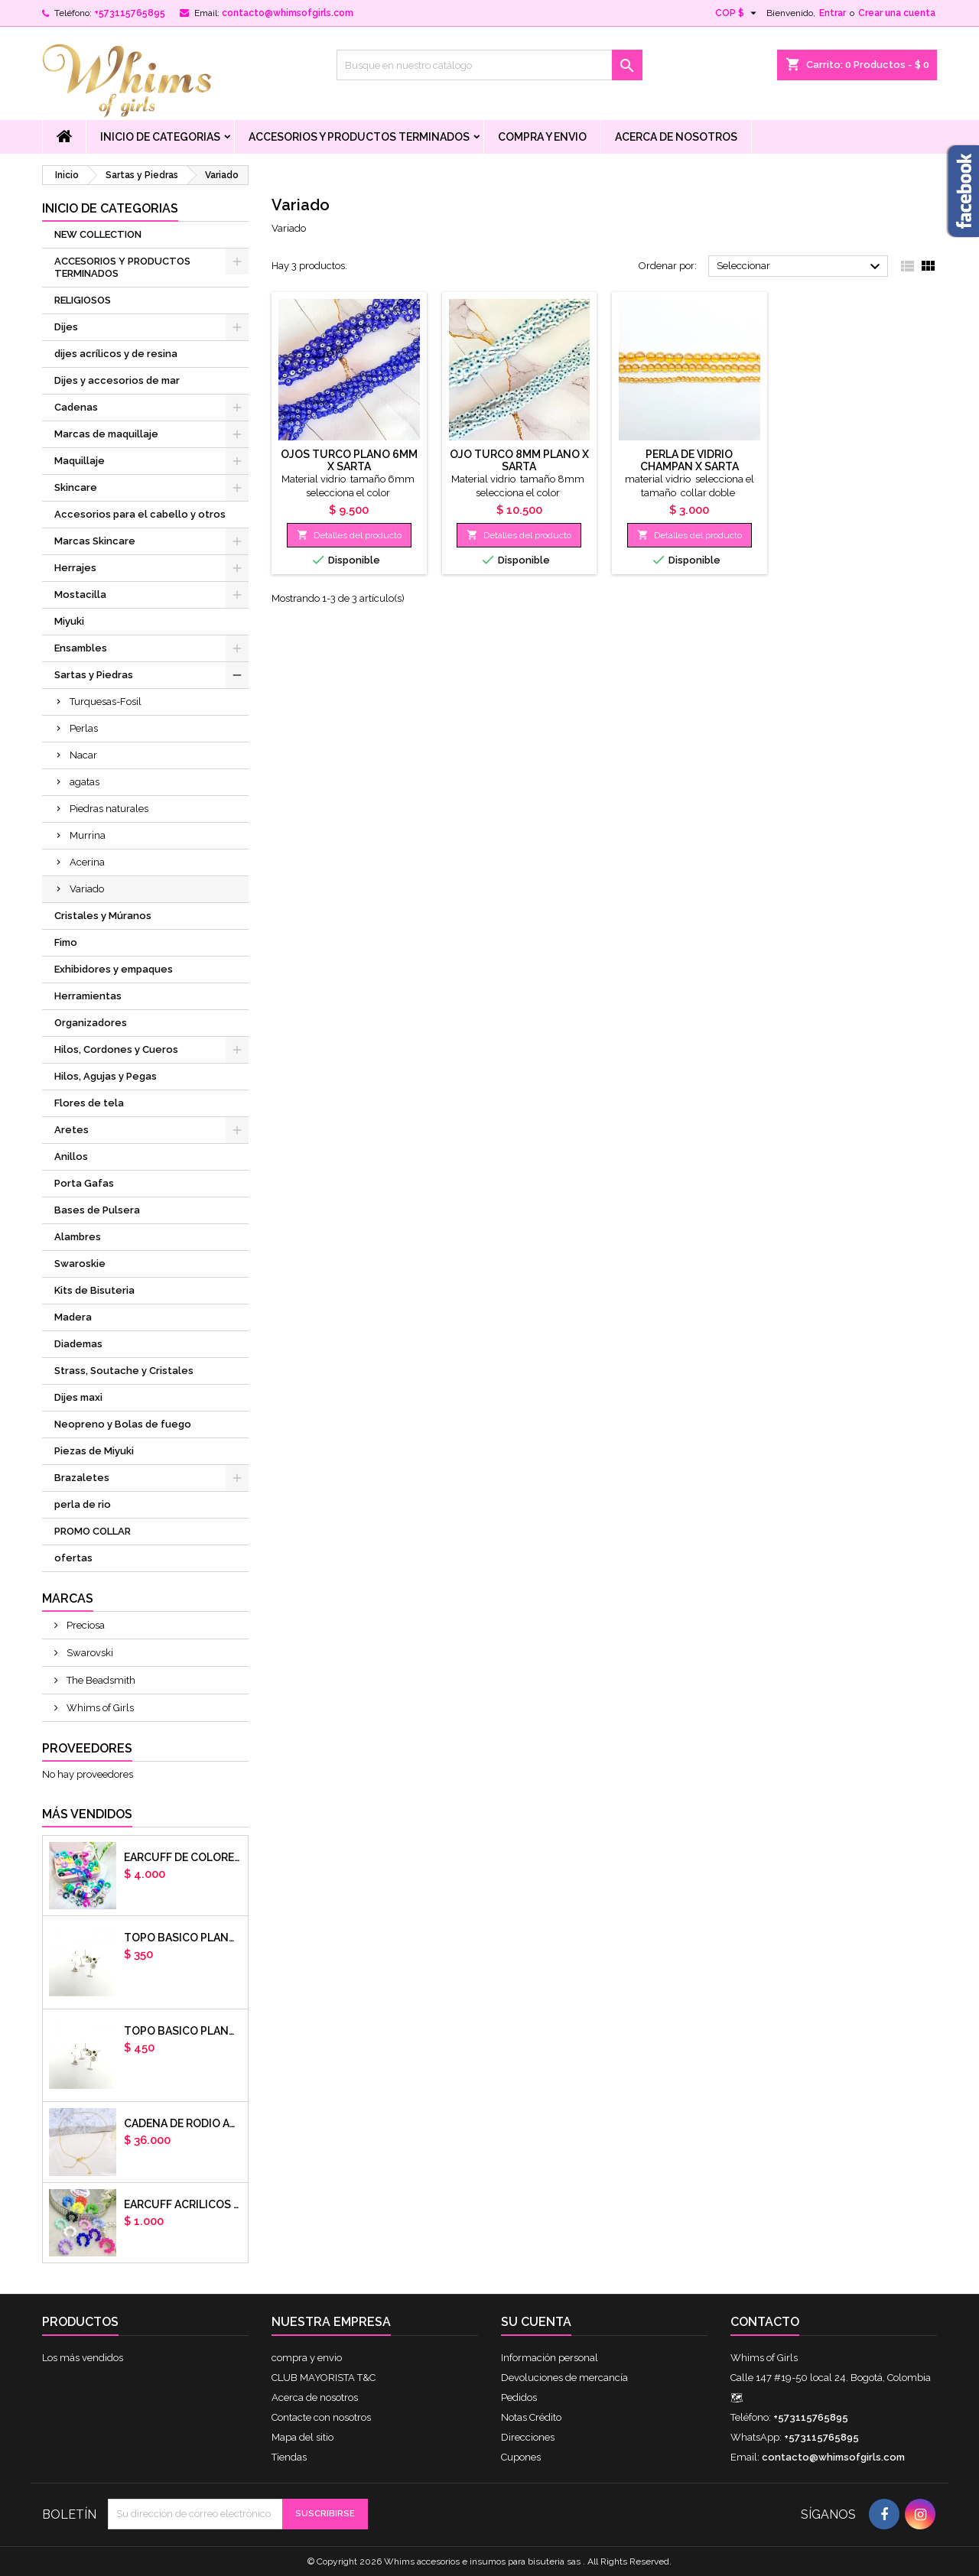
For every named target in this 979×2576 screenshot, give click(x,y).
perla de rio (82, 1504)
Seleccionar (800, 267)
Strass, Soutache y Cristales (124, 1370)
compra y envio (542, 137)
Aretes (71, 1129)
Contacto (764, 2322)
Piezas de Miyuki (94, 1451)
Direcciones (528, 2437)
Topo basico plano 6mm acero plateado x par (183, 1937)
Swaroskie (80, 1263)
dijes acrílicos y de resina (115, 353)
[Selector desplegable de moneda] (737, 13)
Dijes (66, 327)
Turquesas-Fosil (105, 701)
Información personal (549, 2357)
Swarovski (88, 1652)
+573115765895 (129, 13)
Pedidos (519, 2397)
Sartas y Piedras (93, 675)
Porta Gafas (84, 1183)
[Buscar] (489, 65)
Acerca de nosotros (676, 137)
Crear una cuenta (896, 13)
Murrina (88, 835)
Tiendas (289, 2457)
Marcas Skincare (94, 541)
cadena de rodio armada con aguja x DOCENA (183, 2123)
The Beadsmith (99, 1680)
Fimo (65, 942)
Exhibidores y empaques (113, 969)
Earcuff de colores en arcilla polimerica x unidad (183, 1857)
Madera (73, 1317)
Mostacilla (80, 594)
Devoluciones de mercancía (564, 2377)
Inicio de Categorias (160, 137)
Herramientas (88, 996)
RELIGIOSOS (82, 300)
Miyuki (69, 621)
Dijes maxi (78, 1397)
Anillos (71, 1156)
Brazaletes (81, 1477)
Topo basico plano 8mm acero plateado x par (183, 2031)
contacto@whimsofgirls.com (287, 13)
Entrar (832, 13)
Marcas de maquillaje (106, 434)
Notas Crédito (531, 2417)
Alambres (77, 1237)
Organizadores (90, 1022)
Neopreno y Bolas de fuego (122, 1424)
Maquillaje (79, 460)
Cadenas (76, 407)
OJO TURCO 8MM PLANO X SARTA (519, 460)
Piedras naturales (109, 808)
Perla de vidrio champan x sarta (689, 460)
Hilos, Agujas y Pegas (105, 1076)
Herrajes (75, 567)
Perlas (84, 728)
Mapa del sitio (302, 2437)
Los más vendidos (82, 2357)
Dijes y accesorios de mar (117, 380)
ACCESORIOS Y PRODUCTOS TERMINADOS (359, 137)
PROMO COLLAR (92, 1531)
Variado (87, 889)
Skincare (75, 487)
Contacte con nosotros (321, 2417)
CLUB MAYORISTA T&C (324, 2377)
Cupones (521, 2457)
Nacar (83, 755)
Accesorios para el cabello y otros (140, 514)
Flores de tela (89, 1103)
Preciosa (84, 1625)
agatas (84, 782)
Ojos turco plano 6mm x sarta (349, 460)
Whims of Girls (99, 1708)
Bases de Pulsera (97, 1210)
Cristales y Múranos (102, 915)
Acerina (87, 862)
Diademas (78, 1344)
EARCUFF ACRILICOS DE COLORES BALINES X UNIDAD (183, 2204)
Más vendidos (87, 1814)
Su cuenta (536, 2322)
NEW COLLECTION (97, 234)
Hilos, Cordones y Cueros (116, 1049)
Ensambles (80, 648)
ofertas (73, 1558)
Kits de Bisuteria (94, 1290)
